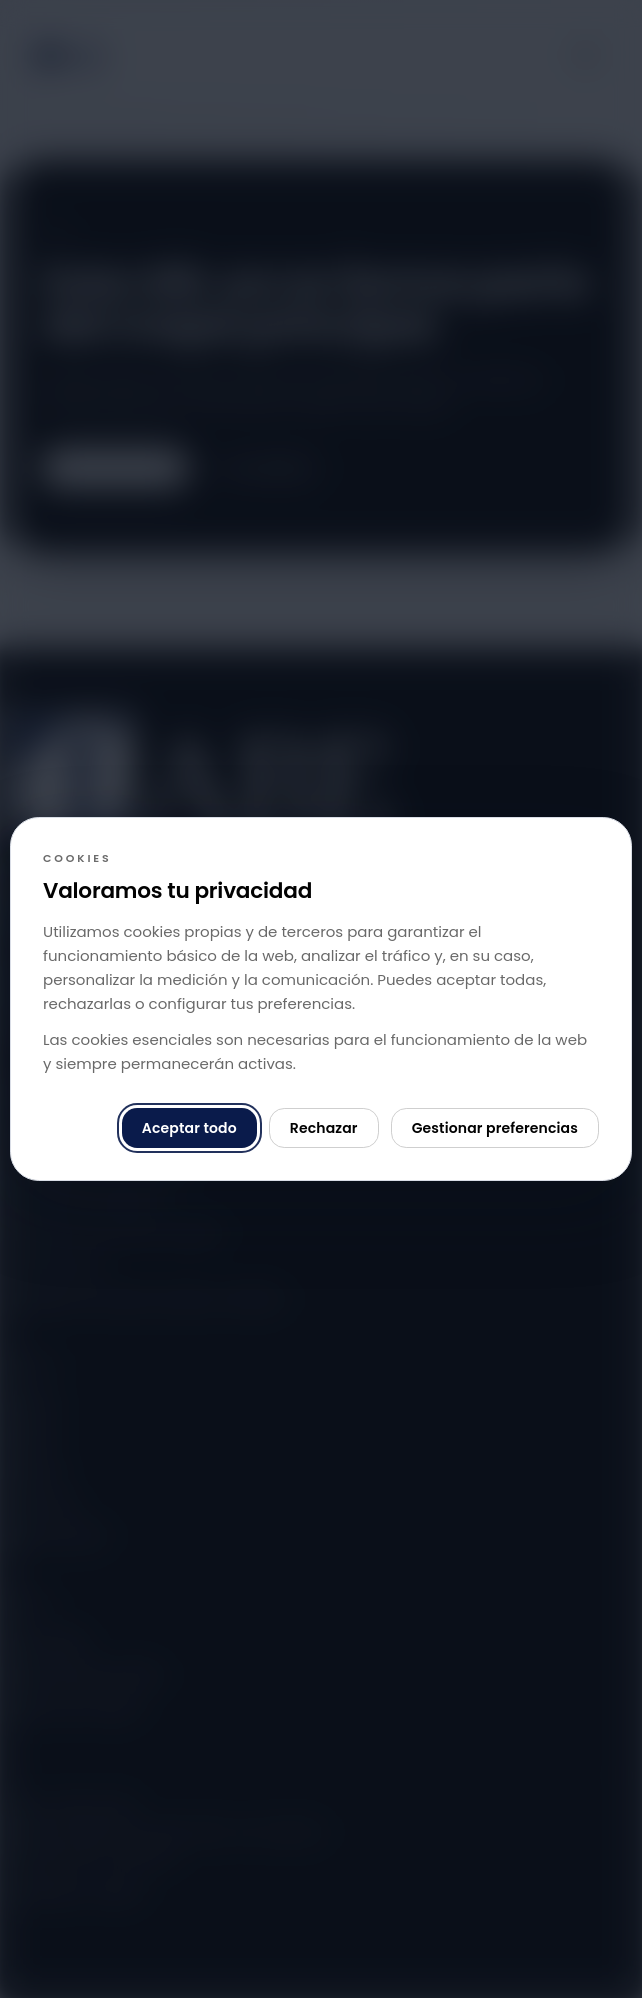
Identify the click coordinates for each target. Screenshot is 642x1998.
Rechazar (324, 1128)
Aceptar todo (189, 1128)
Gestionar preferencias (495, 1128)
